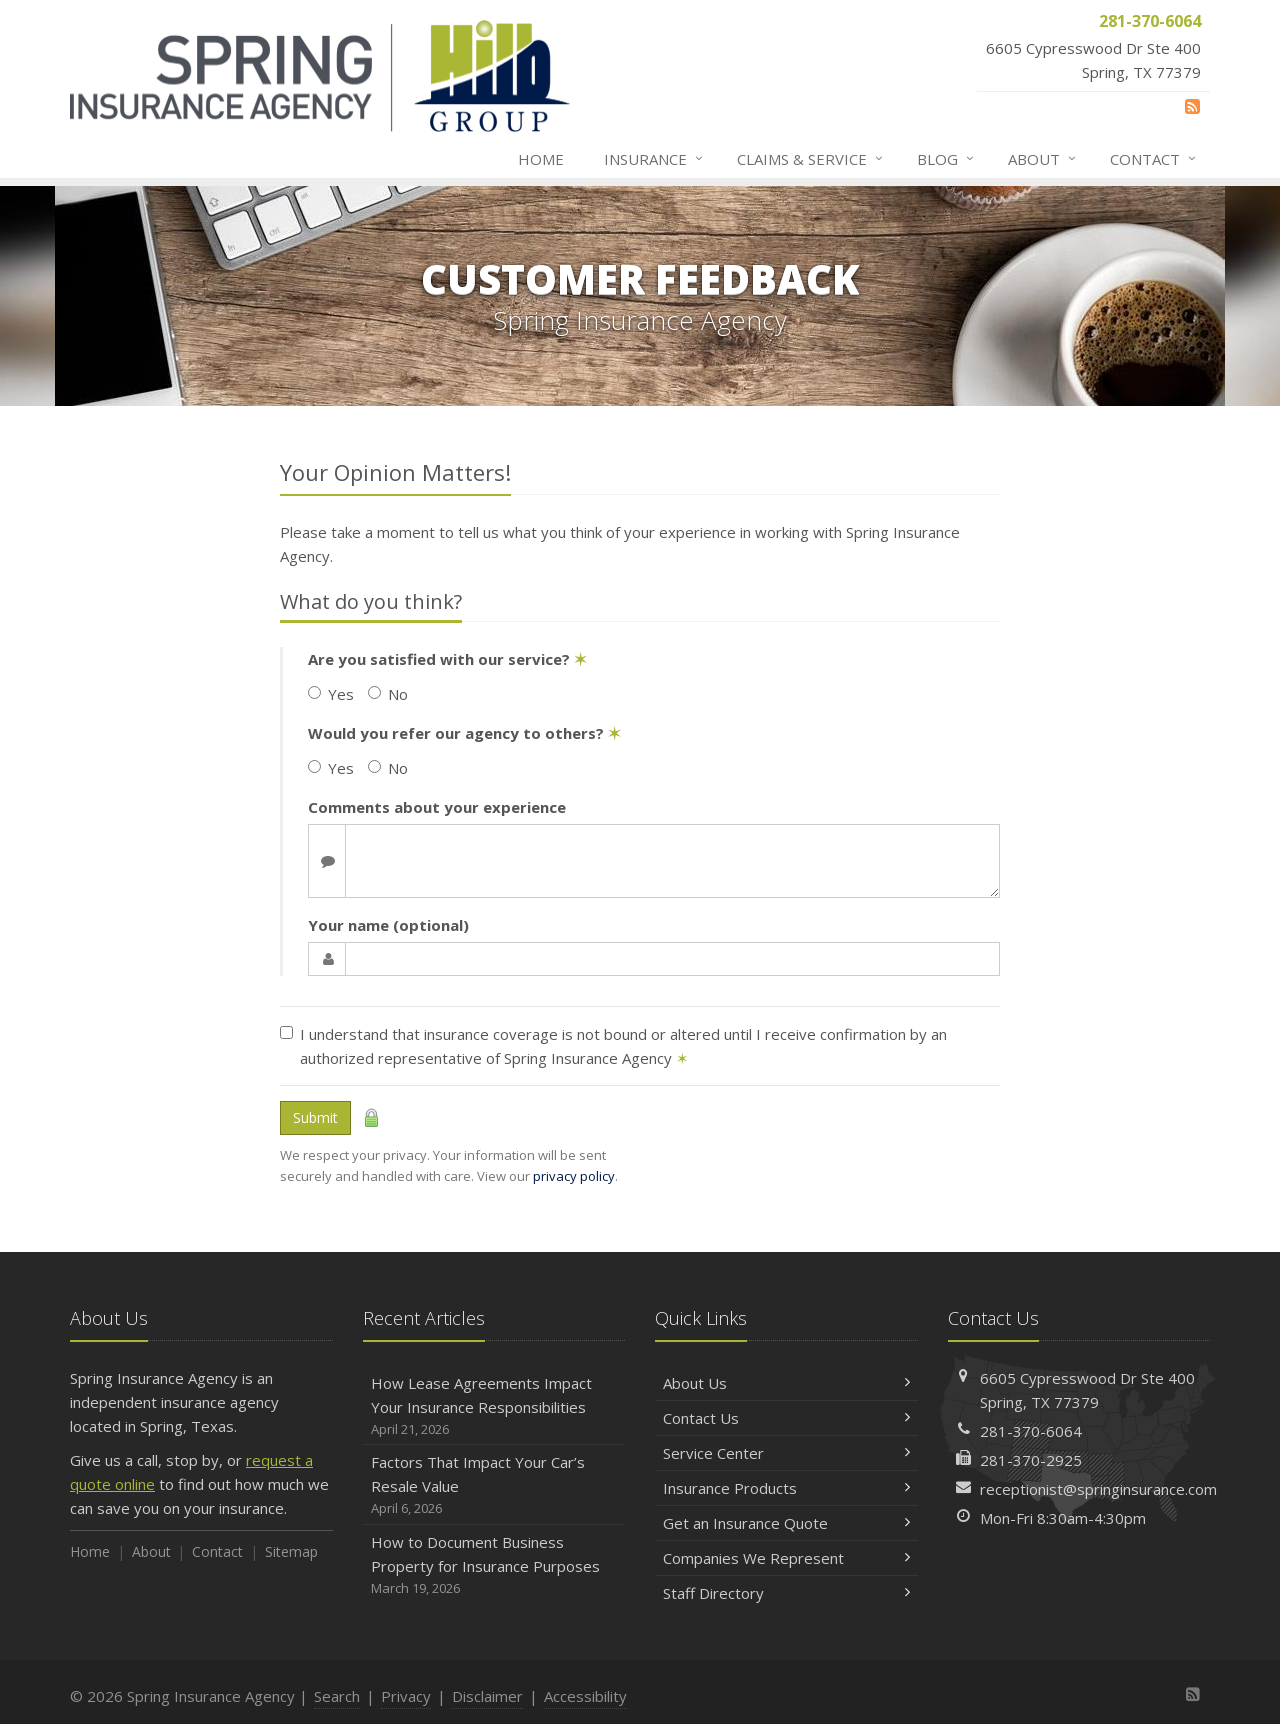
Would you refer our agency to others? (464, 733)
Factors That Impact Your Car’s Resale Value (494, 1485)
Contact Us (786, 1418)
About (1043, 159)
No (388, 694)
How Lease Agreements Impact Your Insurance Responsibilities (494, 1406)
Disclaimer (487, 1696)
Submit (315, 1117)
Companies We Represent (786, 1558)
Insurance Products (786, 1488)
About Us (786, 1383)
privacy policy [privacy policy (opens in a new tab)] (574, 1176)
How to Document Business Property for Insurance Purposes (494, 1565)
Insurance (654, 159)
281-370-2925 (1031, 1460)
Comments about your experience (437, 807)
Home (541, 159)
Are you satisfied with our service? (447, 659)
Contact (1154, 159)
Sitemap (291, 1551)
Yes (331, 694)
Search (337, 1696)
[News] (1192, 106)
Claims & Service (811, 159)
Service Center (786, 1453)
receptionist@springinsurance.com (1098, 1489)
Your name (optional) (388, 925)
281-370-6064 (1031, 1431)
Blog (946, 159)
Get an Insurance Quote (786, 1523)
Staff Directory (786, 1593)
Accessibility (585, 1696)
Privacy (406, 1696)
